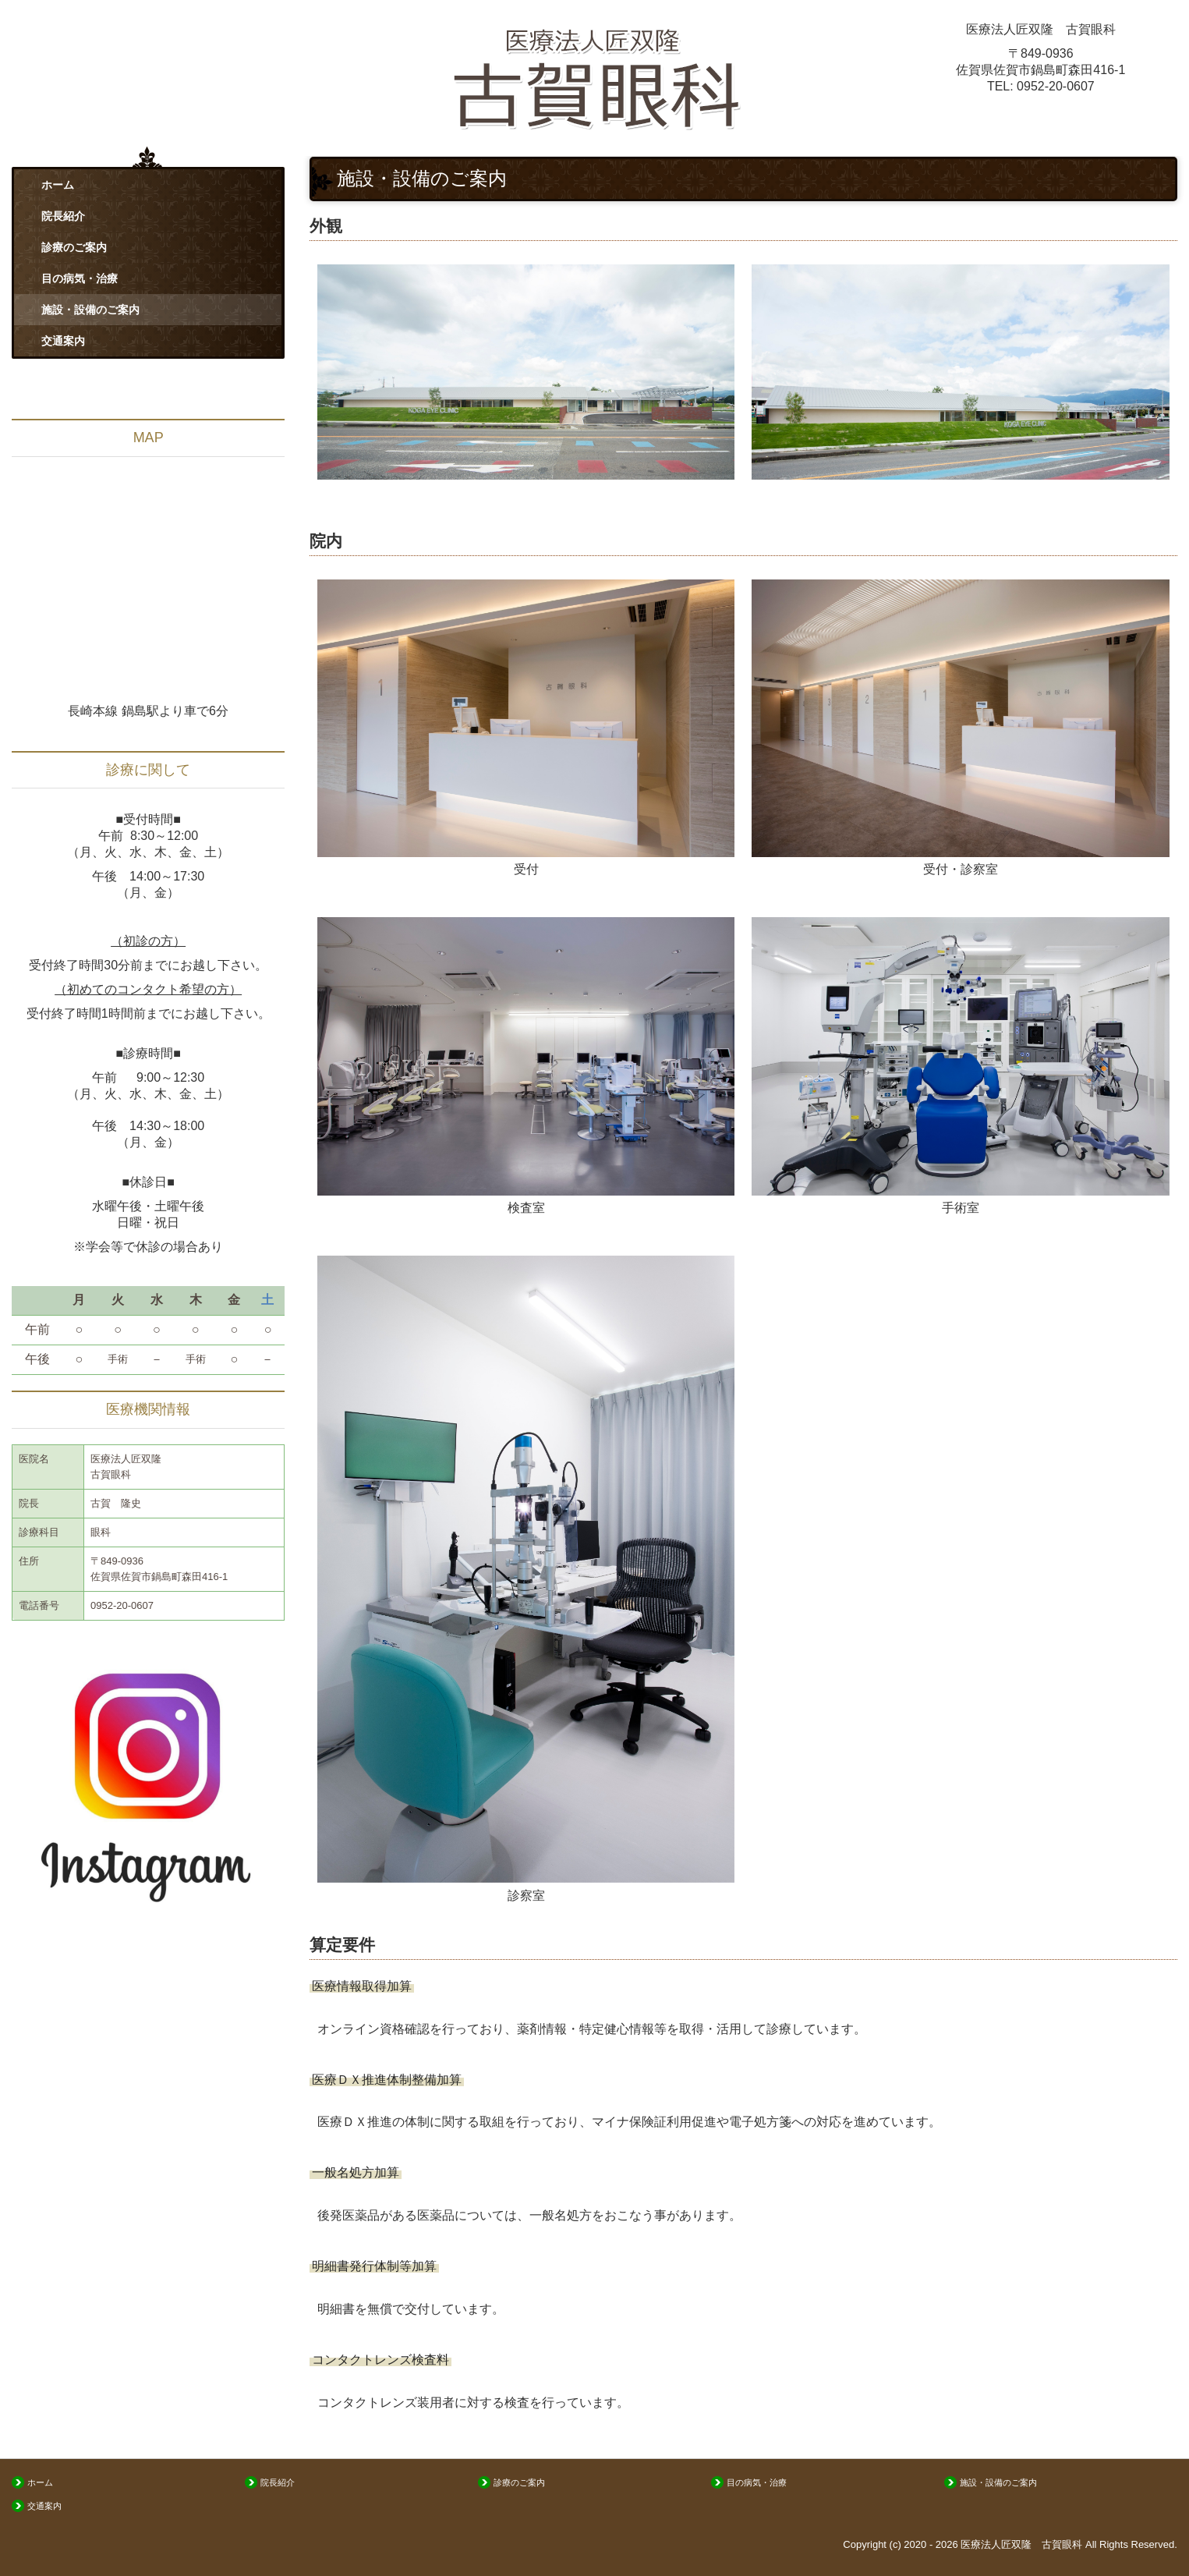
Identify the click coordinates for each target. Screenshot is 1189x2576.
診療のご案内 (74, 247)
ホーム (57, 185)
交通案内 (63, 341)
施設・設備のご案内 (90, 309)
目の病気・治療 (79, 278)
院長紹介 (63, 216)
